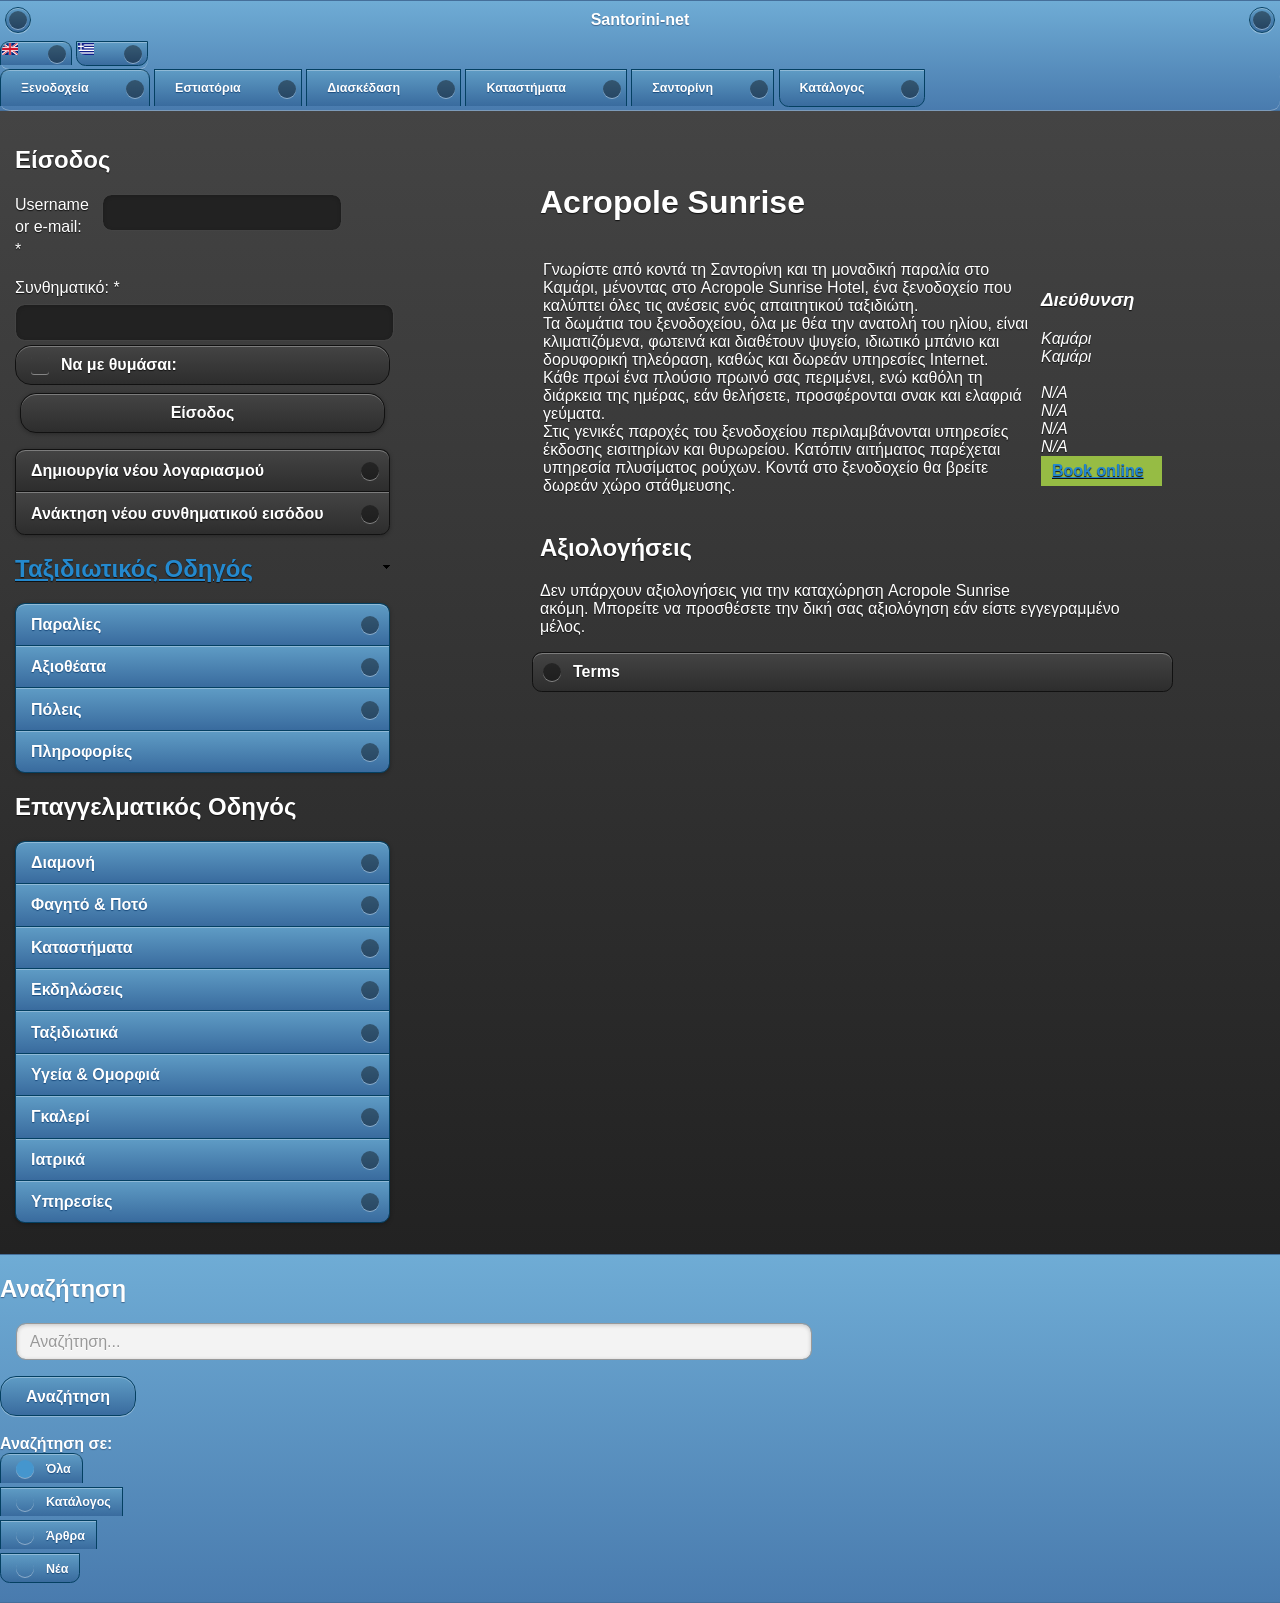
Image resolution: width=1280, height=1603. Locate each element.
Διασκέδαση (363, 88)
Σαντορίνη (682, 88)
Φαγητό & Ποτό (89, 904)
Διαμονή (63, 862)
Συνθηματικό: (67, 287)
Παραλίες (66, 624)
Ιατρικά (58, 1159)
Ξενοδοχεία (55, 88)
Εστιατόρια (208, 88)
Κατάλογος (832, 88)
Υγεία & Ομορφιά (95, 1074)
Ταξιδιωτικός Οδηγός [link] (134, 568)
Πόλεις (56, 709)
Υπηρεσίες (72, 1201)
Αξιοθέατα (68, 666)
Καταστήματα (525, 88)
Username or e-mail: (52, 227)
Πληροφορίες (81, 751)
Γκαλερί (60, 1116)
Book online (1098, 470)
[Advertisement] (853, 750)
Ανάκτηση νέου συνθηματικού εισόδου (177, 513)
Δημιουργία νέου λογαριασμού (147, 470)
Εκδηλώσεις (77, 989)
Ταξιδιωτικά (74, 1032)
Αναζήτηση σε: (56, 1443)
